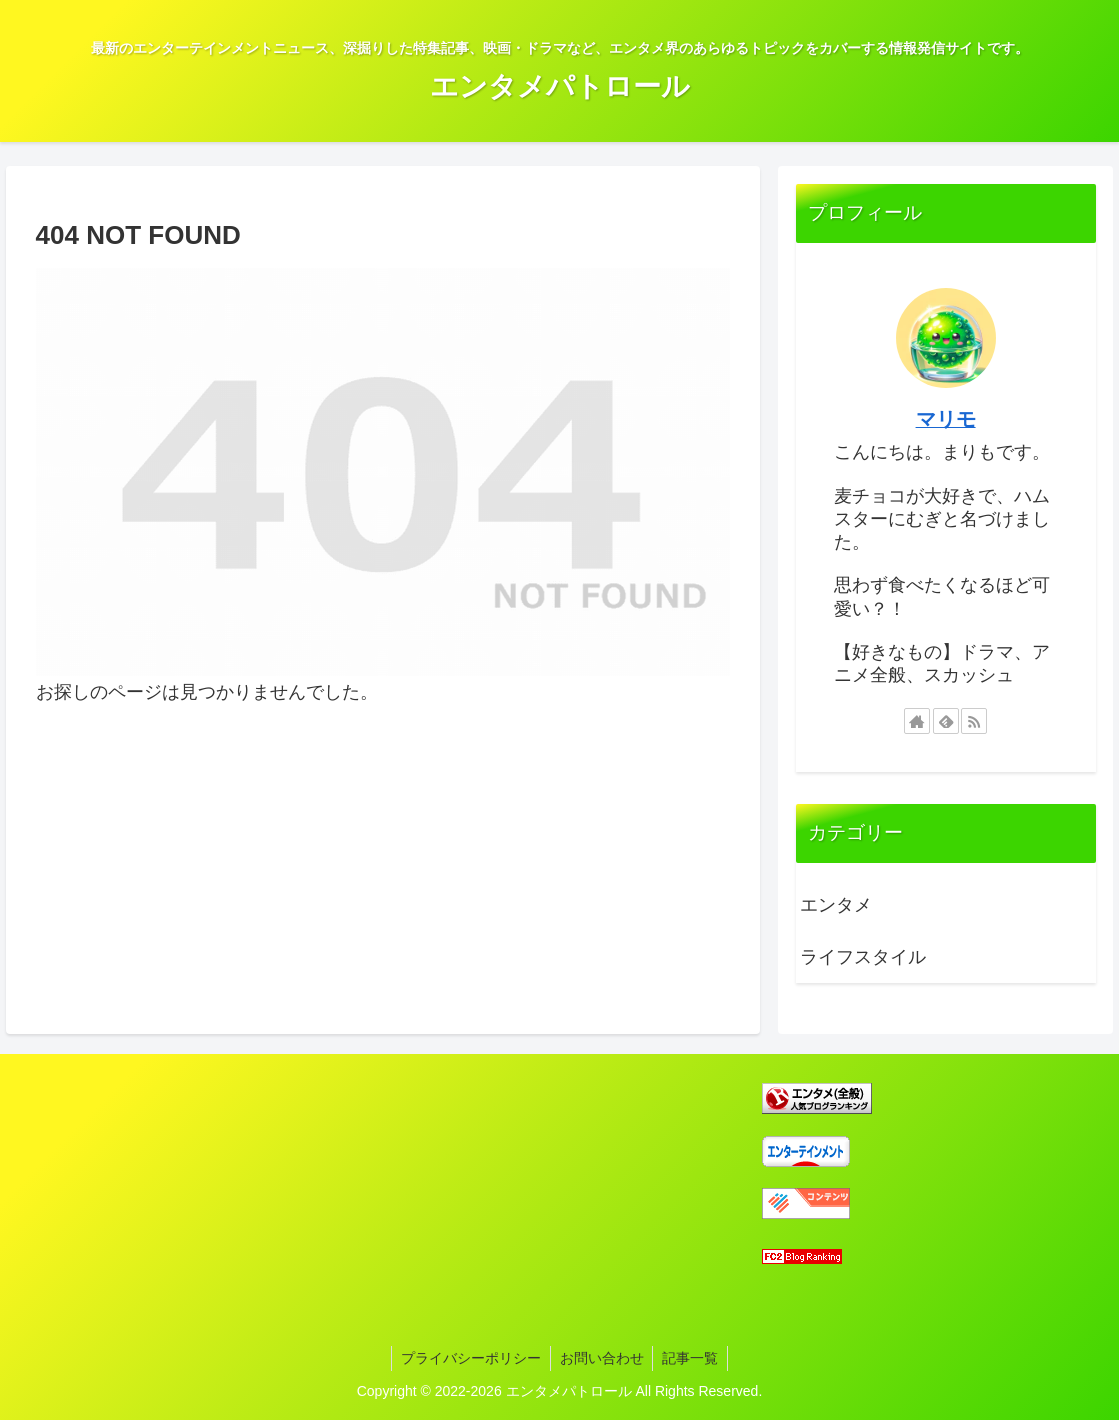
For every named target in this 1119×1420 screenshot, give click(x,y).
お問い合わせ (602, 1358)
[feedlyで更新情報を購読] (946, 721)
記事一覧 (693, 1358)
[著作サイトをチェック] (917, 721)
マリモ (946, 419)
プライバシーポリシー (469, 1358)
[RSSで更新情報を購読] (974, 721)
